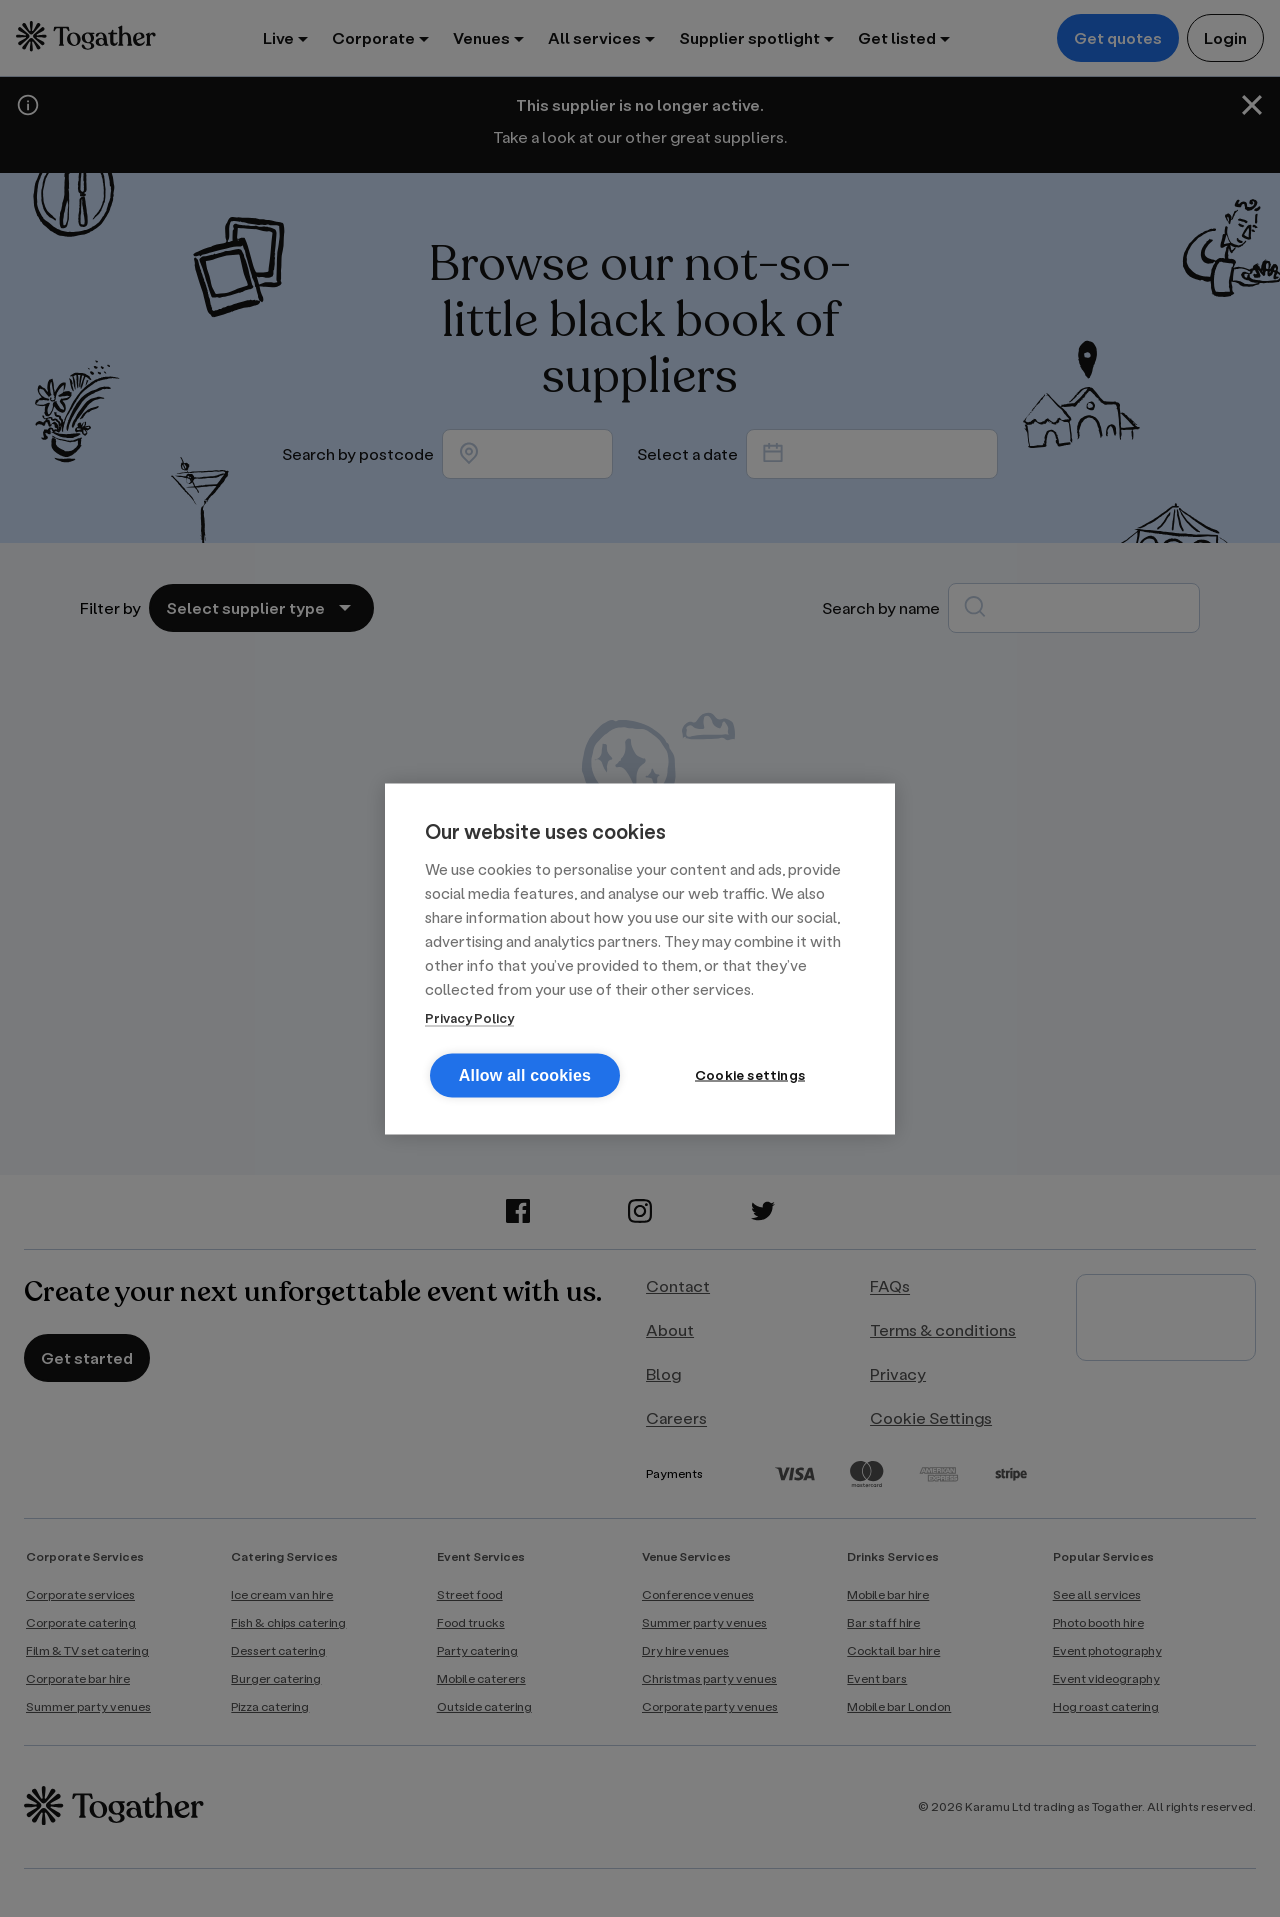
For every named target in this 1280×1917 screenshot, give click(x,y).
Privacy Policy (469, 1016)
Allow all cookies (525, 1074)
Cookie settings (750, 1074)
